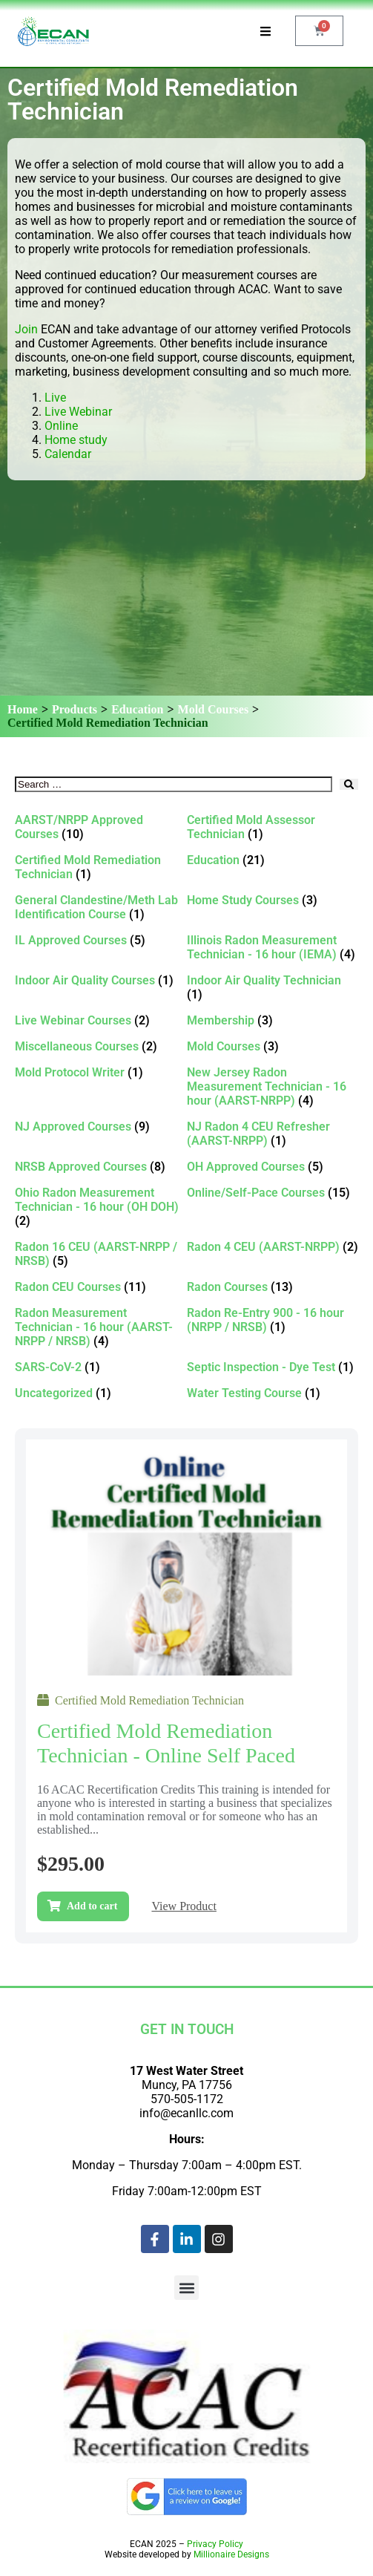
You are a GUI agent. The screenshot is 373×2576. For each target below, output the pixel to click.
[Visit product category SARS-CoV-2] (101, 1367)
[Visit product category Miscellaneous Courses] (101, 1046)
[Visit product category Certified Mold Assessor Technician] (273, 827)
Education (137, 709)
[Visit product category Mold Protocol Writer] (101, 1072)
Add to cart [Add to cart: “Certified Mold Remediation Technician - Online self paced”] (92, 1906)
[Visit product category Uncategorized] (101, 1393)
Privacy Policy (215, 2544)
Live (56, 397)
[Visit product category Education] (273, 860)
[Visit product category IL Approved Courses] (101, 940)
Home (22, 709)
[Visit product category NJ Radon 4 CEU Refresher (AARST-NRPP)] (273, 1134)
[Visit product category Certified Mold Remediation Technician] (101, 867)
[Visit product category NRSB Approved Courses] (101, 1167)
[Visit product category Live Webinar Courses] (101, 1020)
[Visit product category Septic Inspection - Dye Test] (273, 1367)
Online (61, 426)
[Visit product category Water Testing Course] (273, 1393)
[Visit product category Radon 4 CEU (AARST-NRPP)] (273, 1247)
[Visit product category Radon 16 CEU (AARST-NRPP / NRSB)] (101, 1254)
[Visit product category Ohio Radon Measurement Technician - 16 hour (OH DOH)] (101, 1207)
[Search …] (173, 784)
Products (74, 709)
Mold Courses (213, 709)
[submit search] (349, 784)
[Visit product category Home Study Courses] (273, 900)
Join (26, 329)
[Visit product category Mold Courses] (273, 1046)
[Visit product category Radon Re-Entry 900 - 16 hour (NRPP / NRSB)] (273, 1320)
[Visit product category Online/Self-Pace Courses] (273, 1193)
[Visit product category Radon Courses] (273, 1287)
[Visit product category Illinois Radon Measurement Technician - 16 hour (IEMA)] (273, 947)
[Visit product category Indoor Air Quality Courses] (101, 980)
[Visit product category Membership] (273, 1020)
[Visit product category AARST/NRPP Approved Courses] (101, 827)
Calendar (67, 454)
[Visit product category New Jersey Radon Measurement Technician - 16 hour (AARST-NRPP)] (273, 1086)
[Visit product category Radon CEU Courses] (101, 1287)
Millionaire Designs (231, 2554)
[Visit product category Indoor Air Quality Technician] (273, 987)
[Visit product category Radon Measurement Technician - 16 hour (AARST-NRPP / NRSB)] (101, 1327)
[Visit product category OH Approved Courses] (273, 1167)
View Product (183, 1906)
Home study (76, 440)
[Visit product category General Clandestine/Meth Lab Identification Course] (101, 907)
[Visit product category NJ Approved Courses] (101, 1127)
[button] (186, 2287)
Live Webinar (78, 412)
